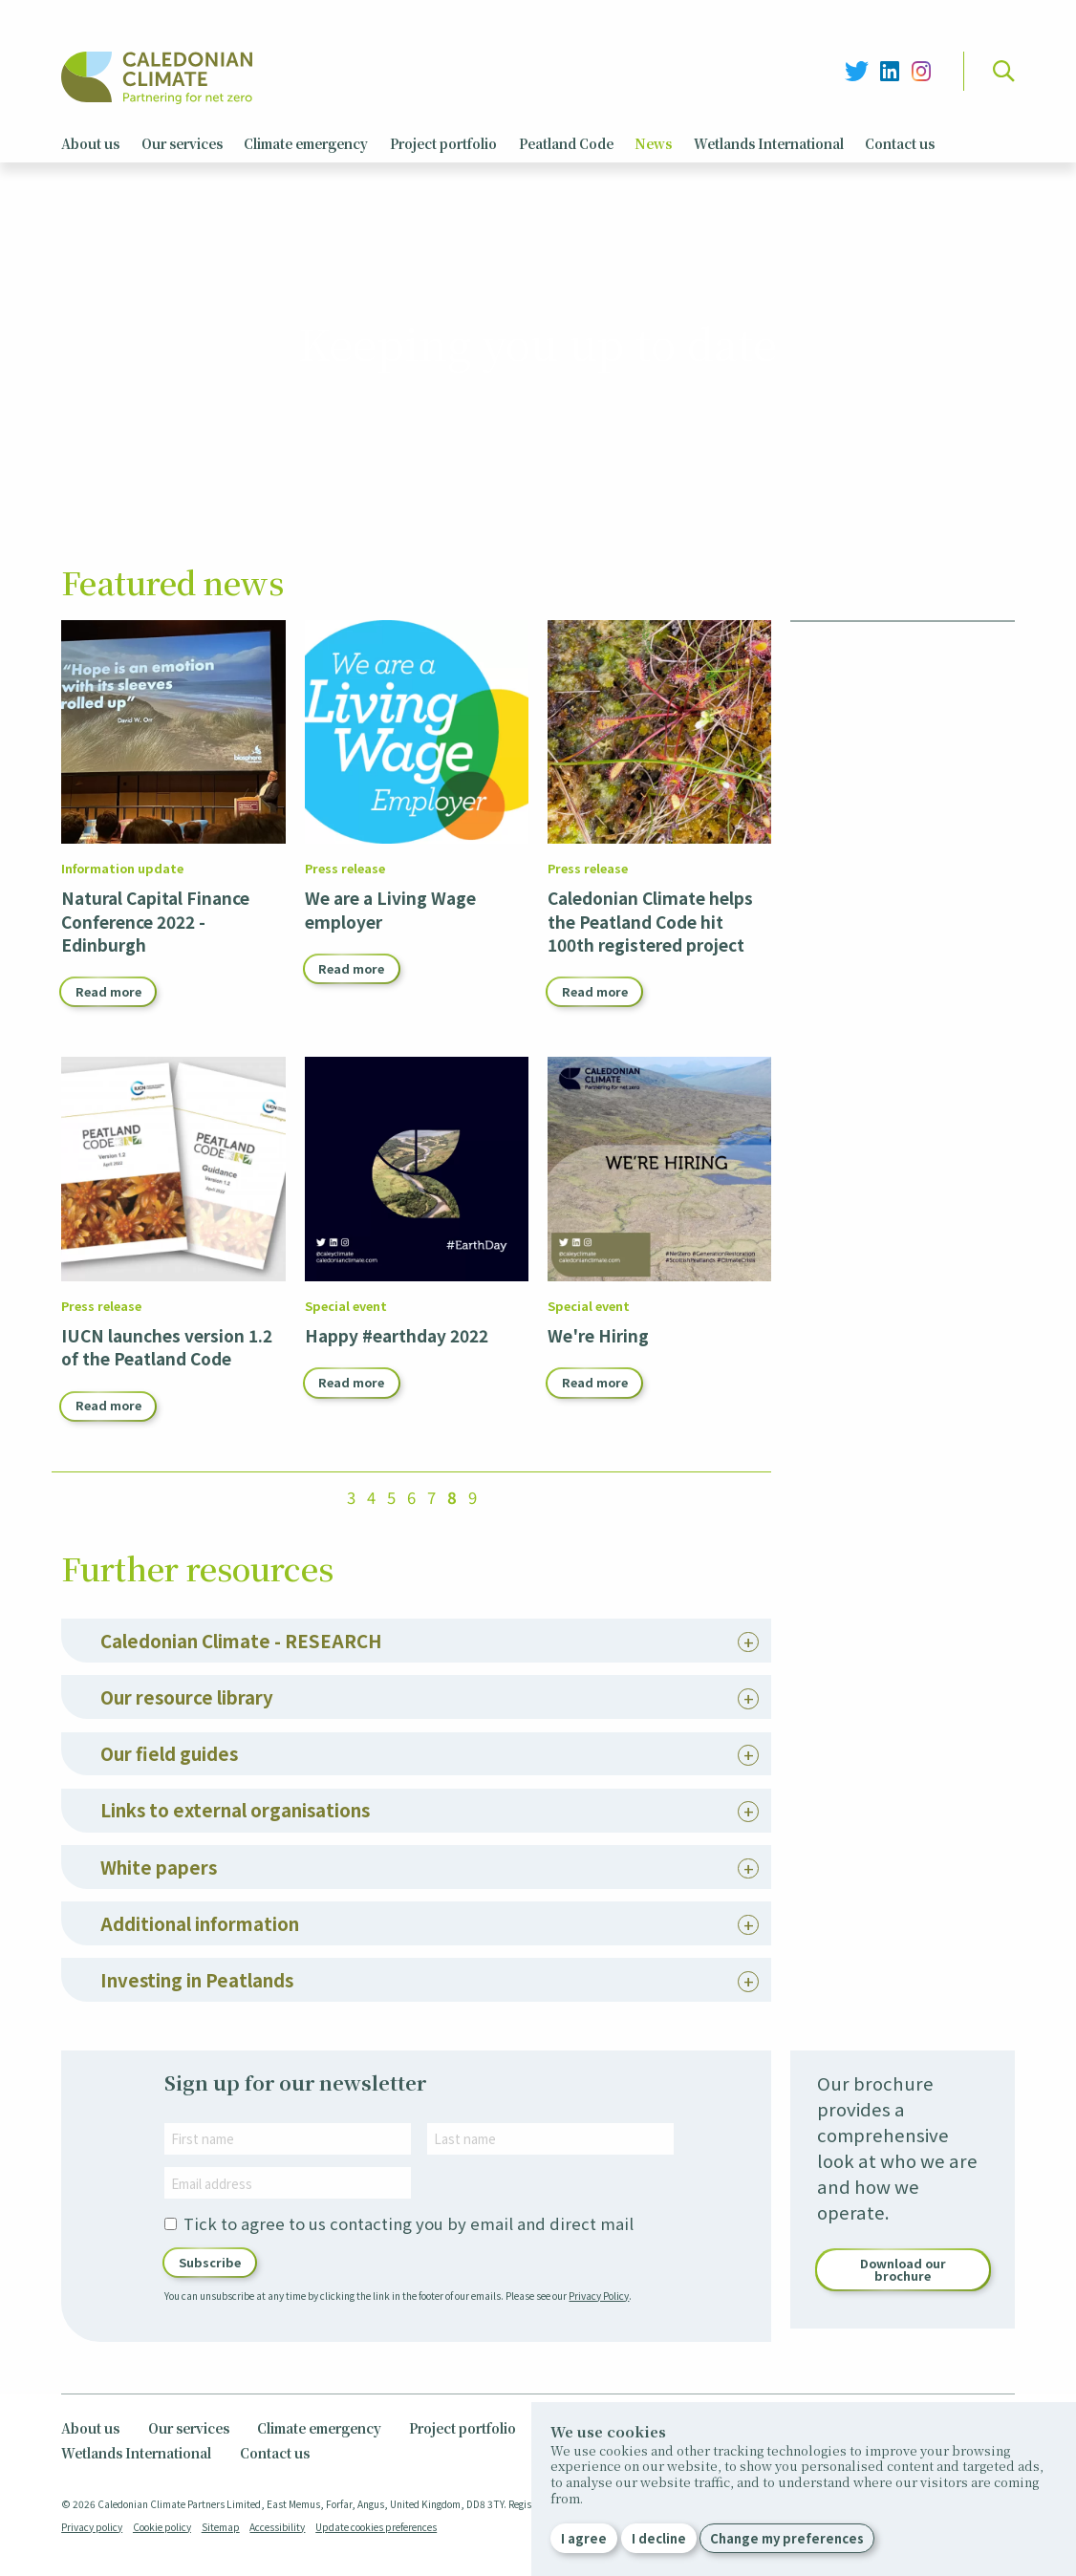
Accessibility (277, 2526)
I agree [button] (584, 2538)
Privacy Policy (599, 2363)
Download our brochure (903, 2338)
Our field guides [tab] (169, 1822)
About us (90, 143)
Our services (182, 143)
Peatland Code (566, 143)
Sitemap (221, 2526)
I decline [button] (659, 2538)
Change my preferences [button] (787, 2538)
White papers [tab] (158, 1934)
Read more (108, 991)
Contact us (900, 143)
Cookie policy (162, 2526)
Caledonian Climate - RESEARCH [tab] (241, 1708)
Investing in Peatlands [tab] (196, 2048)
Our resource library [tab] (186, 1764)
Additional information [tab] (199, 1991)
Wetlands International (769, 143)
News (653, 143)
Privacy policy (91, 2526)
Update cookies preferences (376, 2526)
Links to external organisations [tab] (235, 1878)
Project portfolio (443, 143)
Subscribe (210, 2330)
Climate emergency (306, 143)
